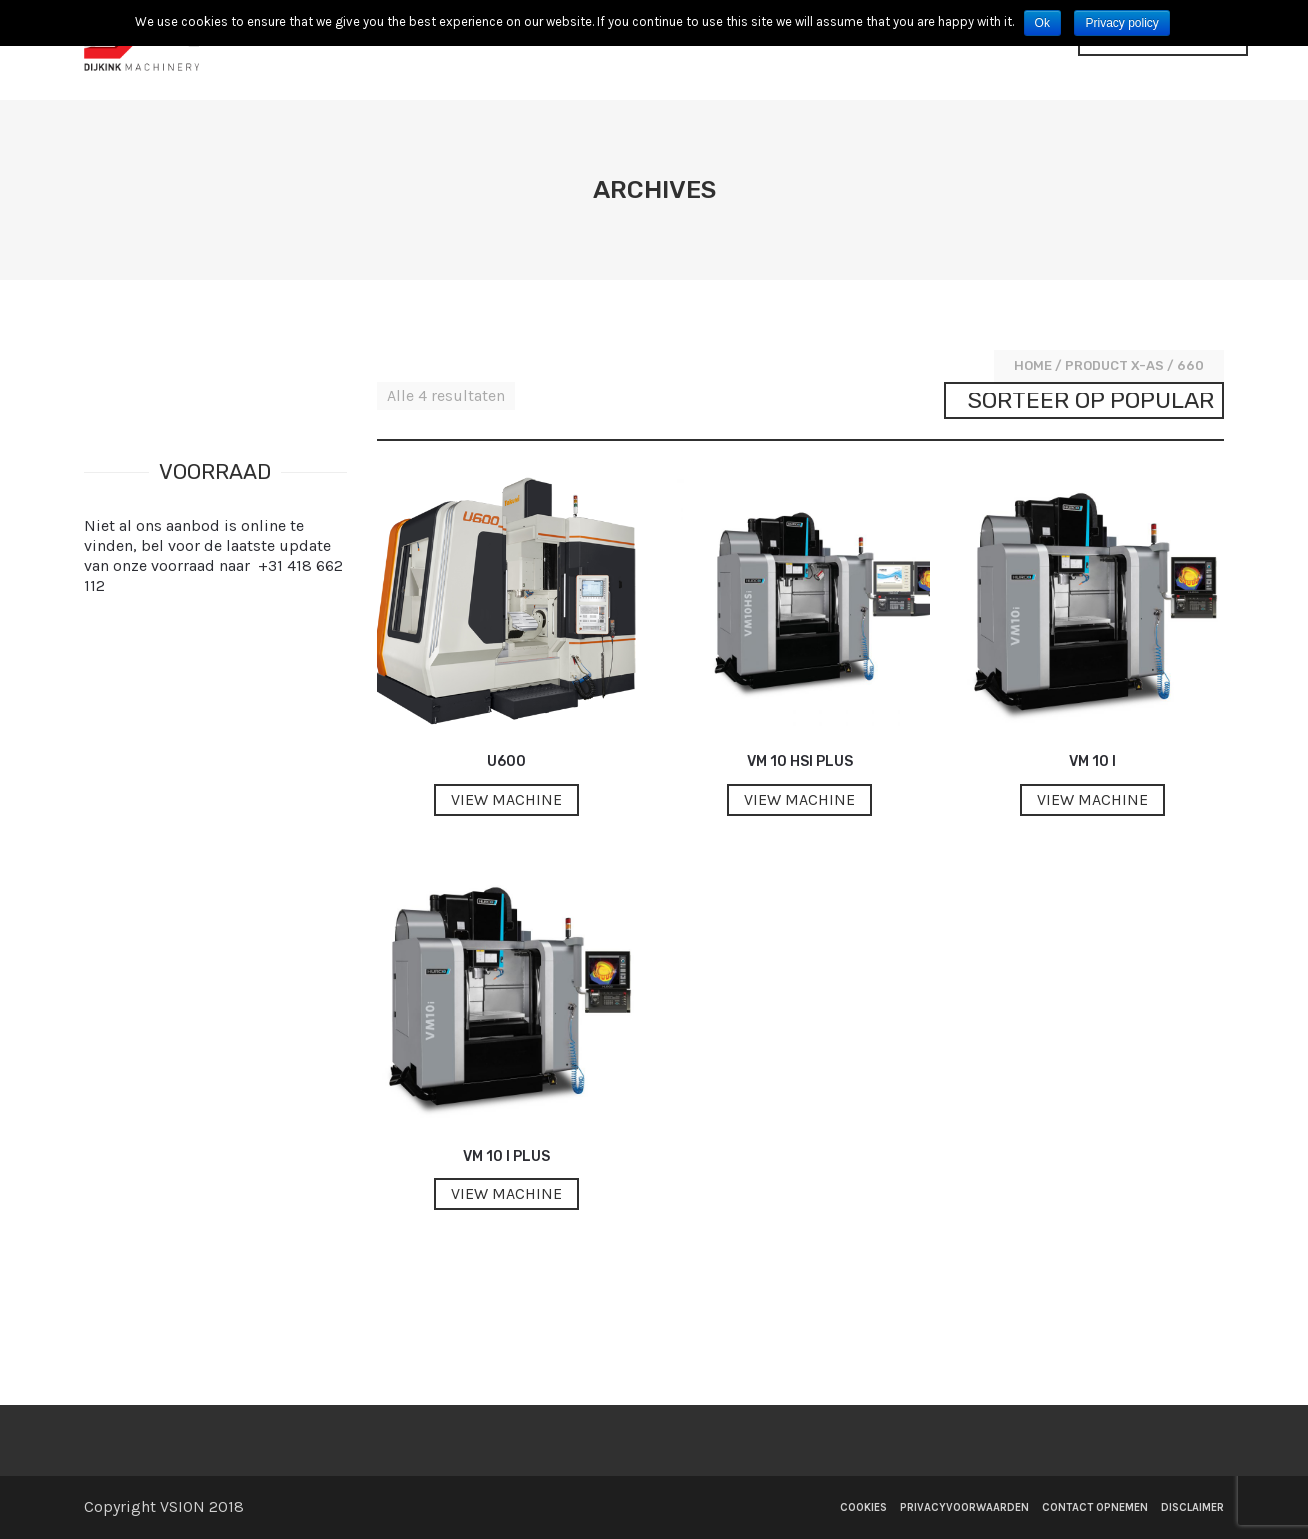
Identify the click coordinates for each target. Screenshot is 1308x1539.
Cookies (863, 1507)
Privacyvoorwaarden (964, 1507)
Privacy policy (1121, 23)
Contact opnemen (975, 52)
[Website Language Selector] (1163, 50)
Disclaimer (1192, 1507)
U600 (506, 761)
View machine (506, 799)
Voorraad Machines (800, 52)
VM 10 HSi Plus (800, 761)
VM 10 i (1092, 761)
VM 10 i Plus (506, 1156)
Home (1033, 365)
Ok (1042, 23)
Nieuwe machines (628, 52)
